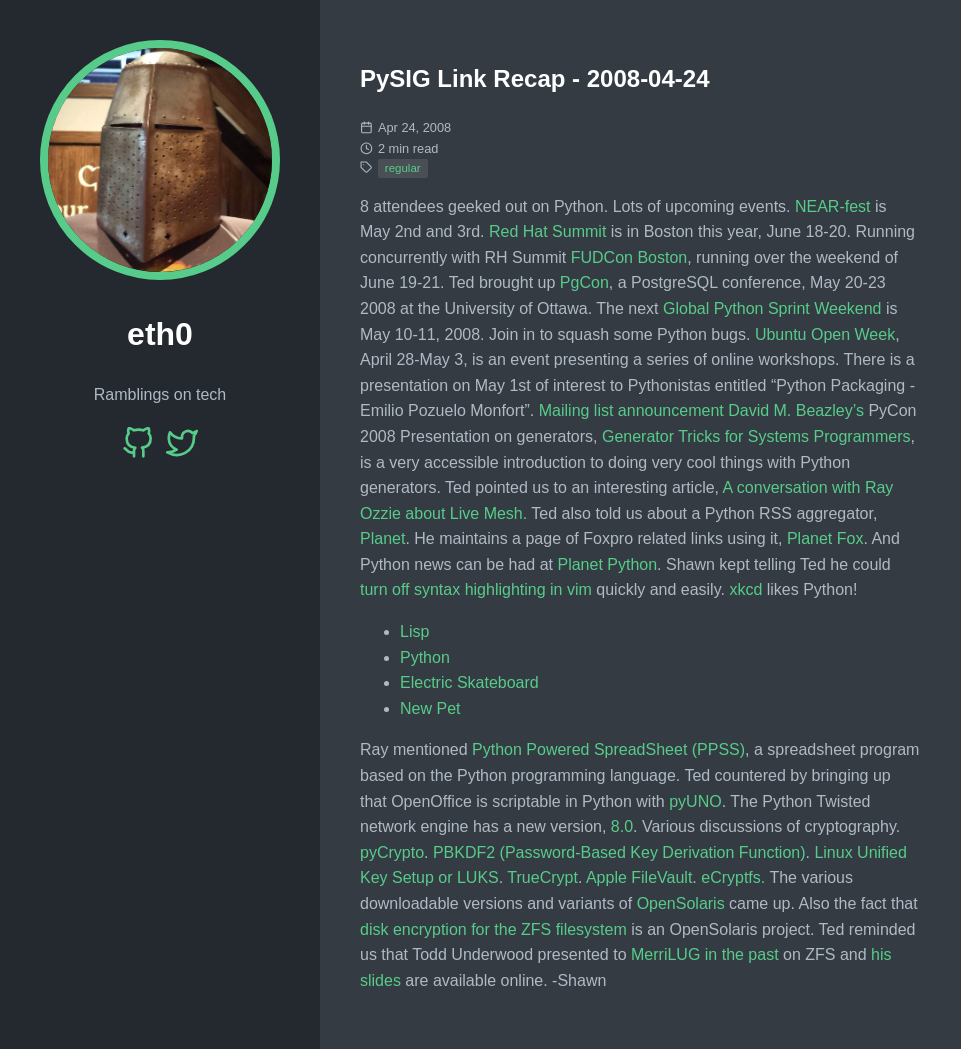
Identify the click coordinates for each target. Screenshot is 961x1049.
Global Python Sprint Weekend (772, 308)
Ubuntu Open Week (825, 334)
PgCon (584, 282)
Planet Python (607, 564)
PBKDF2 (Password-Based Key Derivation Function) (619, 852)
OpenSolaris (681, 903)
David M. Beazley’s (796, 410)
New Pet (430, 708)
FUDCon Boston (629, 257)
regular (403, 168)
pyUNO (695, 801)
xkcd (745, 589)
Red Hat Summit (547, 231)
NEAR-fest (833, 206)
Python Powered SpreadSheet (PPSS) (608, 749)
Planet (382, 538)
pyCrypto (392, 852)
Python (425, 657)
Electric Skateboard (469, 682)
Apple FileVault (639, 877)
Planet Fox (825, 538)
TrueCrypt (542, 877)
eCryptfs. (733, 877)
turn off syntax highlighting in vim (476, 589)
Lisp (414, 631)
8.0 (622, 826)
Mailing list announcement (631, 410)
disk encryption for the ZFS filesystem (493, 929)
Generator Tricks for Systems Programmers (756, 436)
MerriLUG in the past (705, 954)
